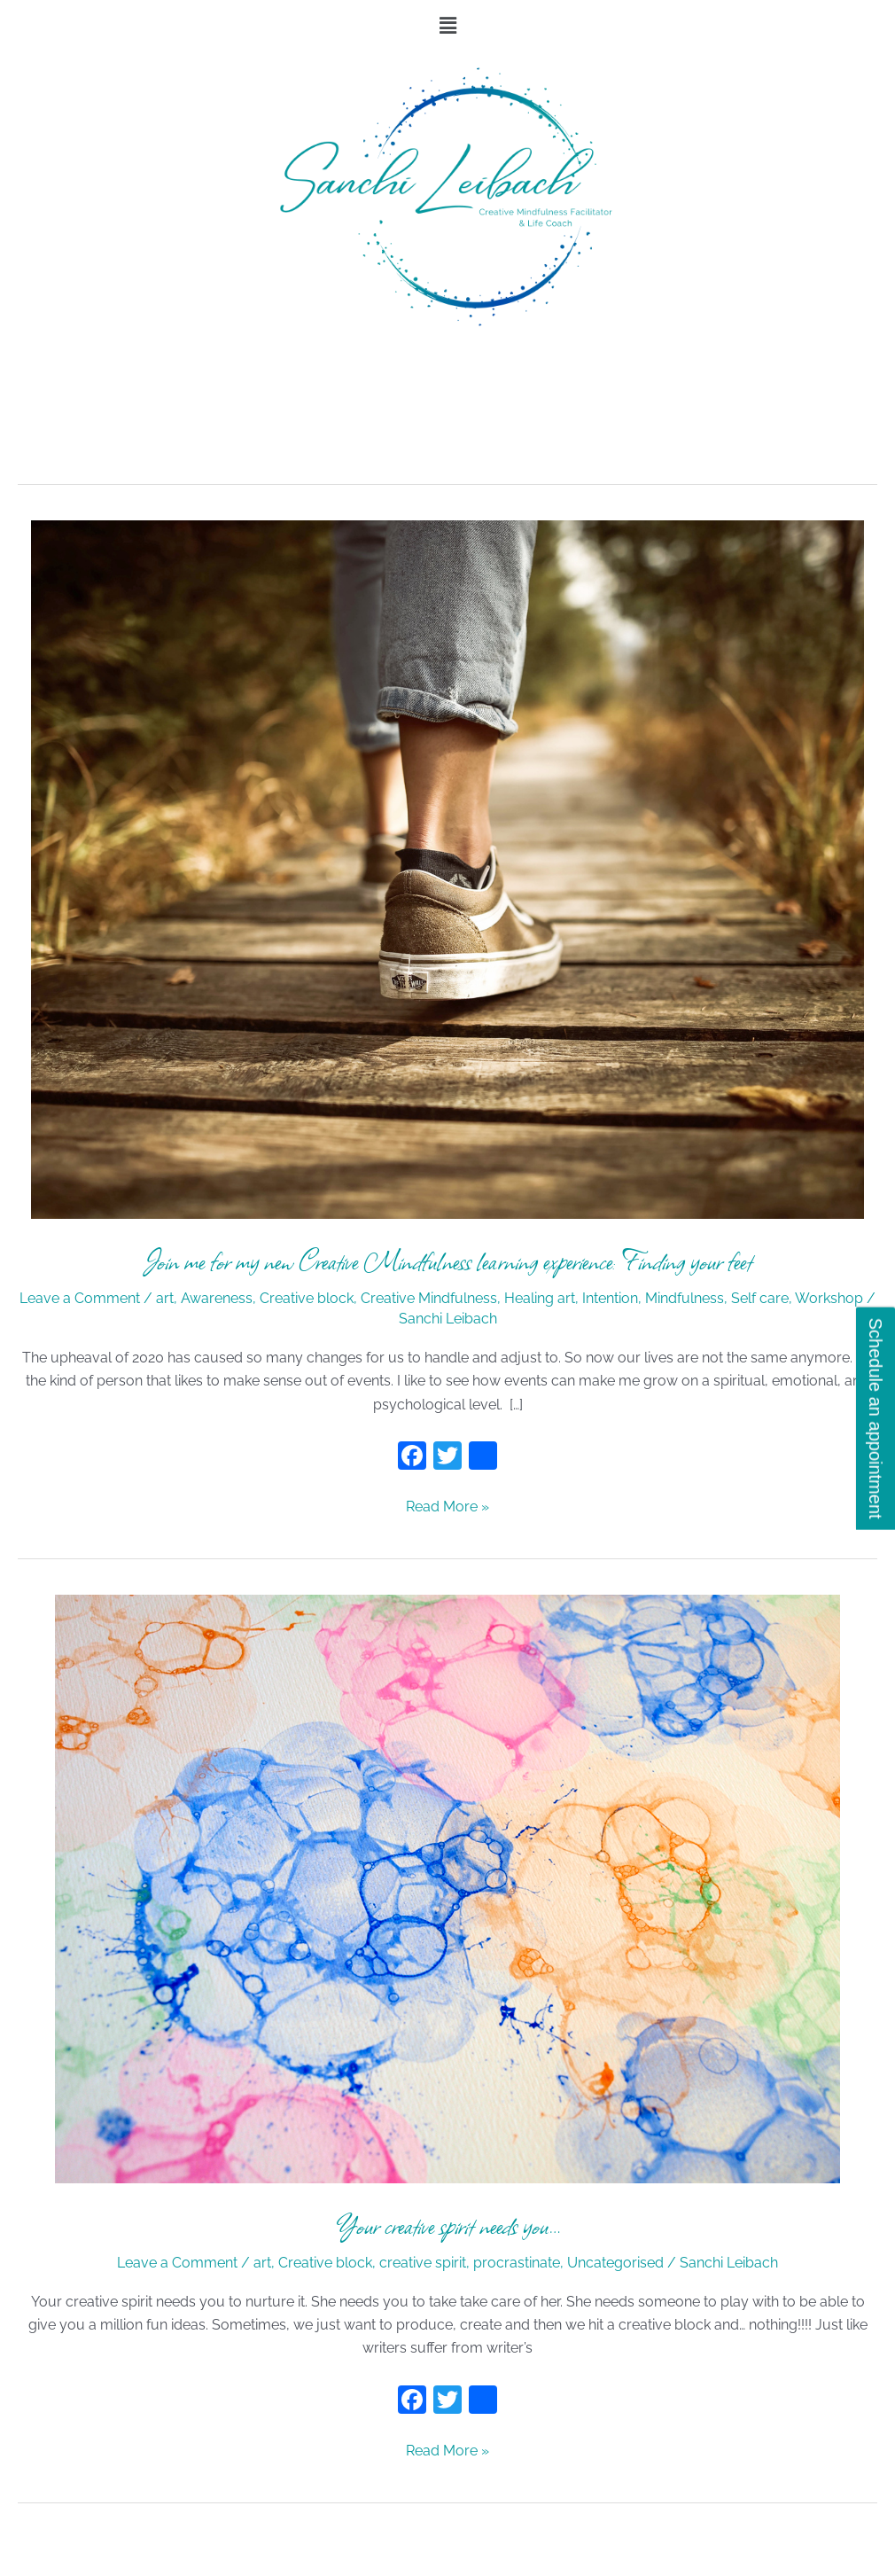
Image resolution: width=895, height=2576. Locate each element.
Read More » (447, 1505)
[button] (447, 25)
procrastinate (516, 2262)
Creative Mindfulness (429, 1298)
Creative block (307, 1298)
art (165, 1298)
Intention (610, 1298)
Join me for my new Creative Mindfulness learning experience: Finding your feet (448, 1260)
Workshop (829, 1298)
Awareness (217, 1298)
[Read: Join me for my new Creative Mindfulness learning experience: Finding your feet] (447, 868)
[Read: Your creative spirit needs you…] (447, 1887)
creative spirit (422, 2262)
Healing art (539, 1298)
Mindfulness (684, 1298)
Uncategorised (615, 2262)
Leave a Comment (79, 1298)
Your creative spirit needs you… (448, 2225)
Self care (760, 1298)
